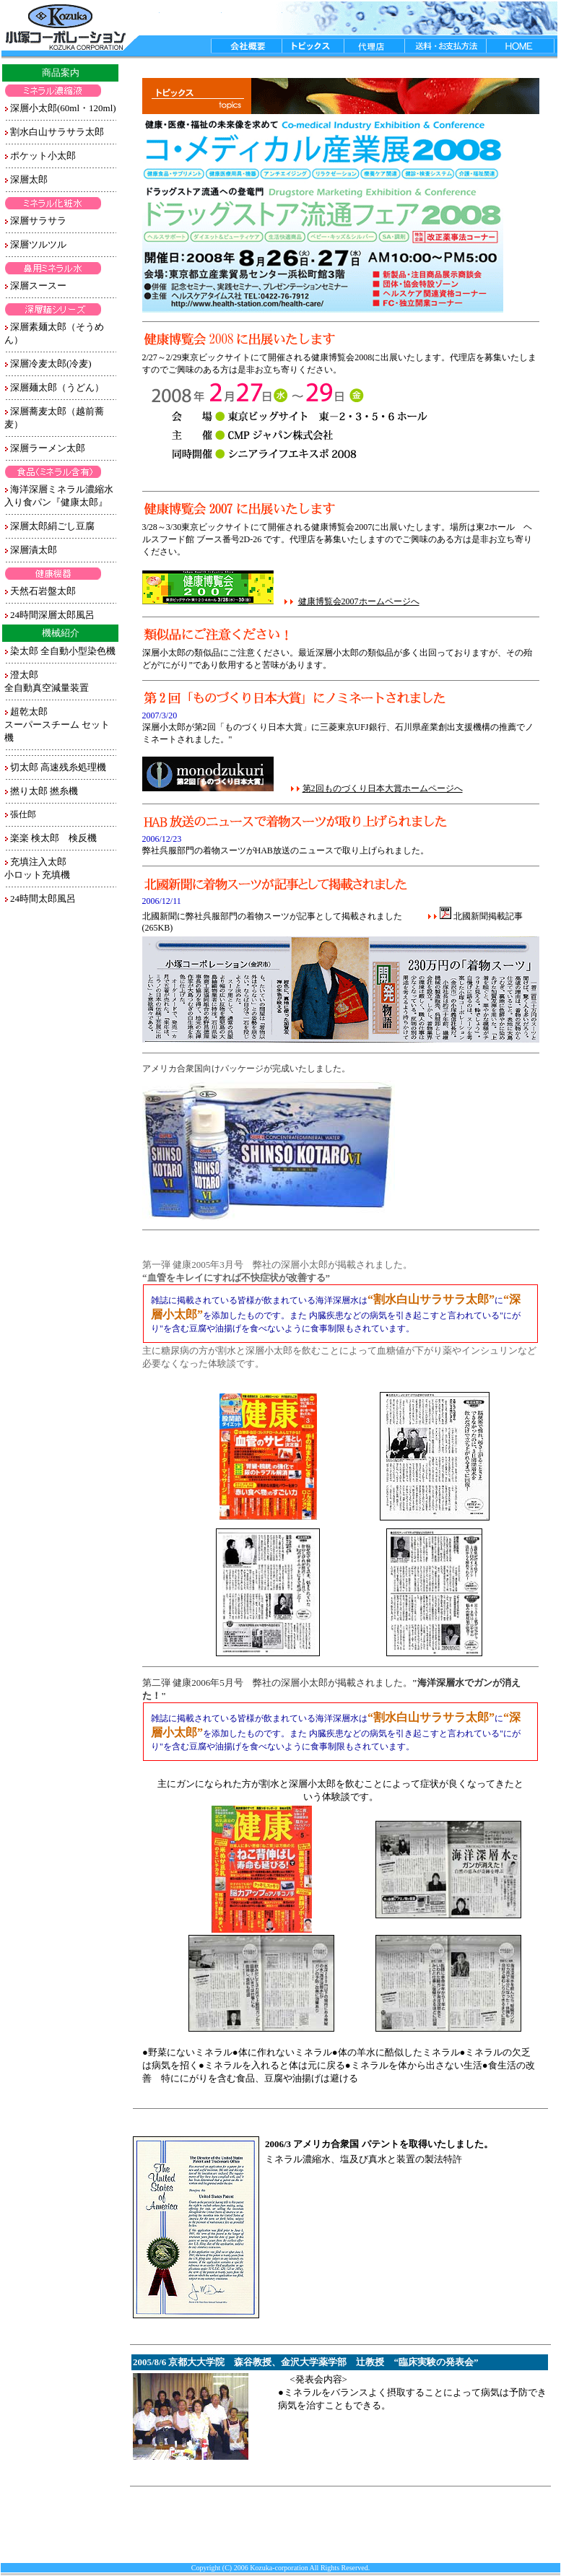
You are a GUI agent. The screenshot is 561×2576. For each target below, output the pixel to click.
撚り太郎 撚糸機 (44, 791)
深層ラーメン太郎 (47, 448)
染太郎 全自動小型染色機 (63, 650)
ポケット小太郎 (43, 155)
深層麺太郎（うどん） (57, 387)
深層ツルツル (38, 244)
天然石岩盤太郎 (43, 591)
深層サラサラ (38, 220)
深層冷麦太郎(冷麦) (51, 363)
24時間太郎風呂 (43, 898)
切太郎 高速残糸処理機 (58, 767)
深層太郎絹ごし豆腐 (52, 526)
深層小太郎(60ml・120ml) (63, 108)
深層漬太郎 (33, 549)
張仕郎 (23, 814)
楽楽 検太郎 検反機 (53, 837)
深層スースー (38, 285)
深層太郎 (29, 179)
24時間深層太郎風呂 (52, 614)
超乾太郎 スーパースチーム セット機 (57, 724)
